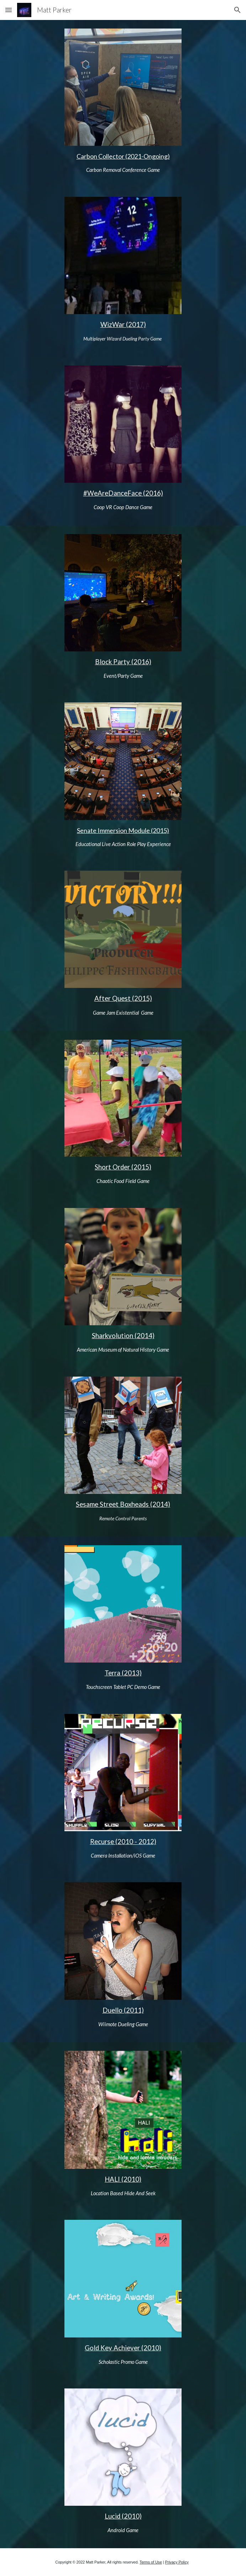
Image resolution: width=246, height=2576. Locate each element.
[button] (8, 10)
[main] (123, 162)
